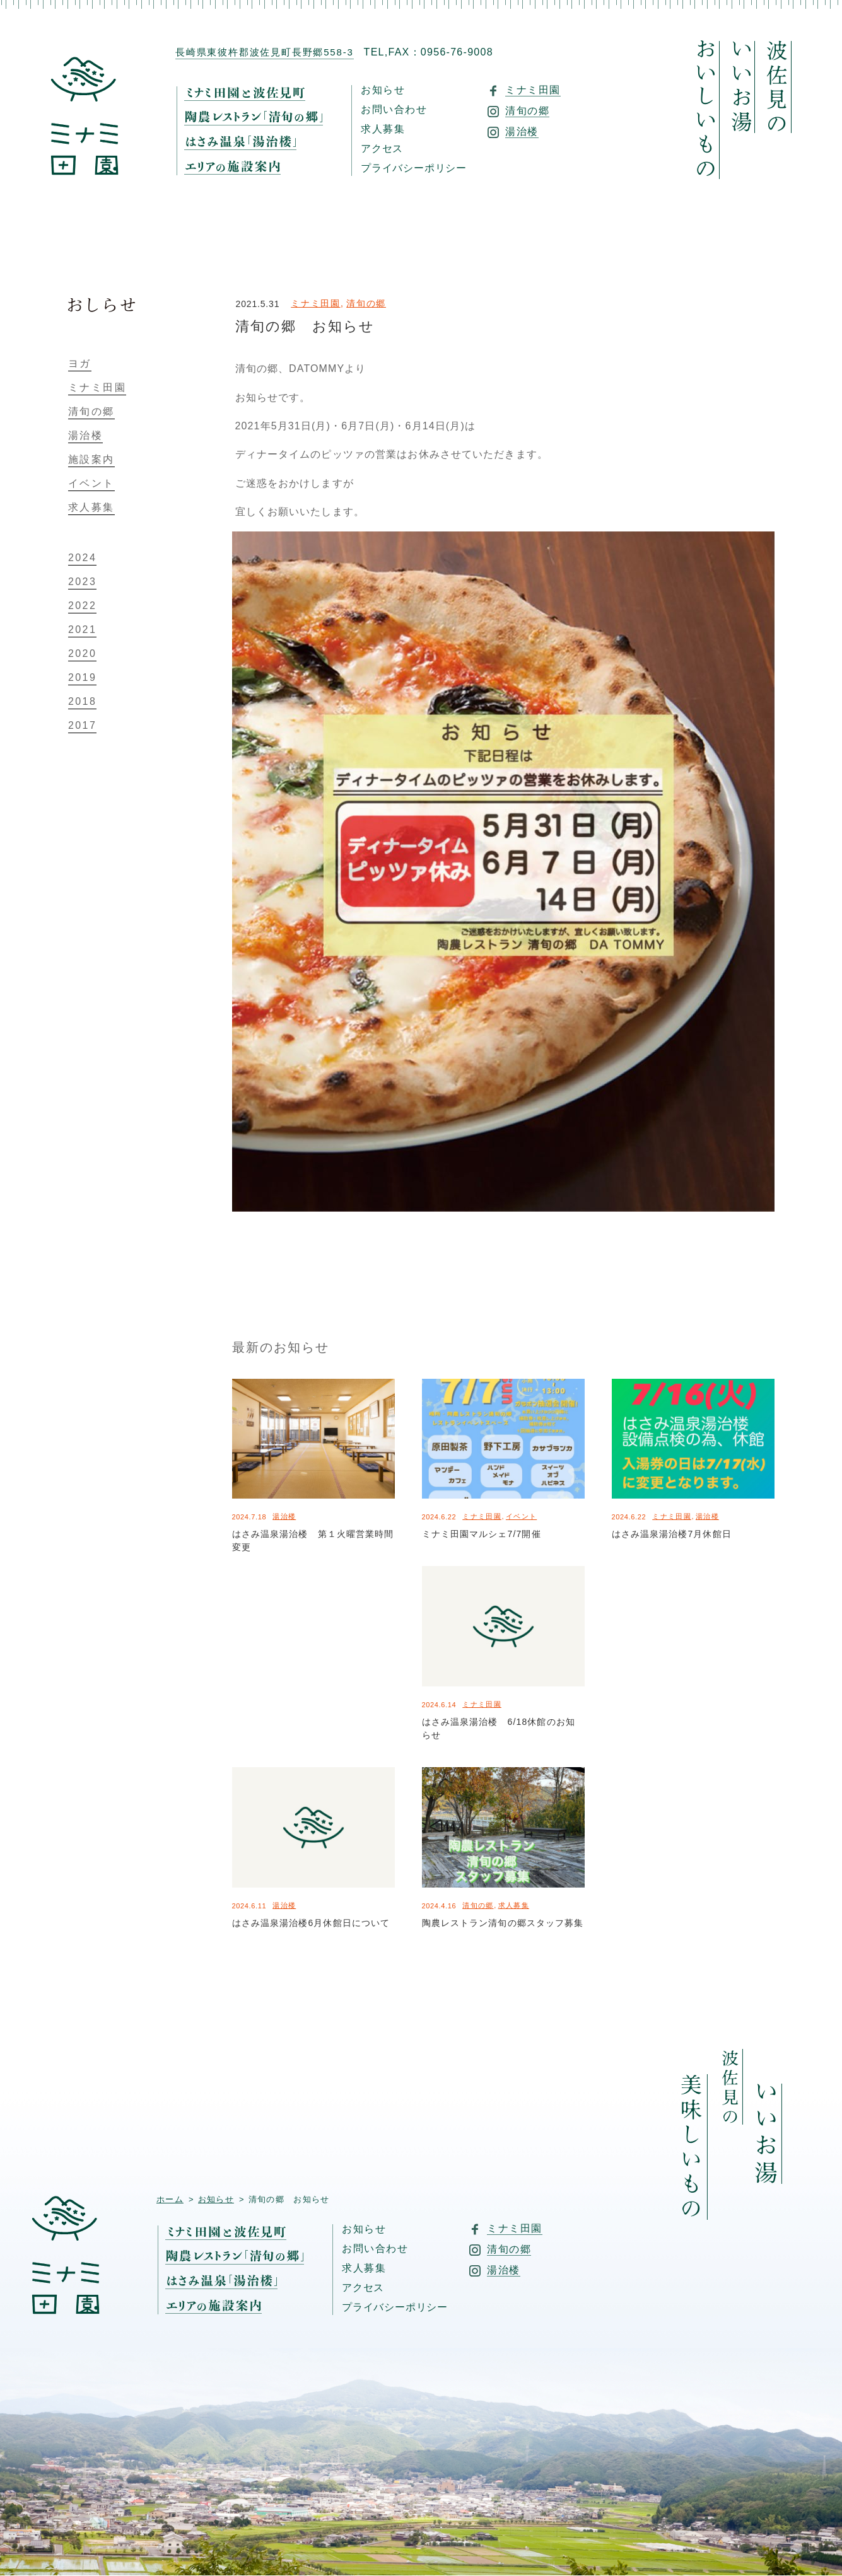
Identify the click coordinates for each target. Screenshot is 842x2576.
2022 (82, 606)
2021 (82, 630)
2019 (82, 678)
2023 (82, 582)
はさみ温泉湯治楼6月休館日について (311, 1923)
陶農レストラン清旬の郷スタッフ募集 (503, 1923)
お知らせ (383, 90)
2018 (82, 702)
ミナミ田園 (315, 303)
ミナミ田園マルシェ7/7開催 (481, 1534)
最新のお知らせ (280, 1347)
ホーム (170, 2199)
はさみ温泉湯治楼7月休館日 (672, 1534)
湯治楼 (284, 1516)
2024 (82, 558)
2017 (82, 726)
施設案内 (91, 460)
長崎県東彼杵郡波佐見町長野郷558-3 (264, 52)
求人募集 (383, 129)
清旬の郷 (366, 303)
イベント (521, 1516)
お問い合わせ (394, 110)
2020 (82, 654)
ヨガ (79, 364)
